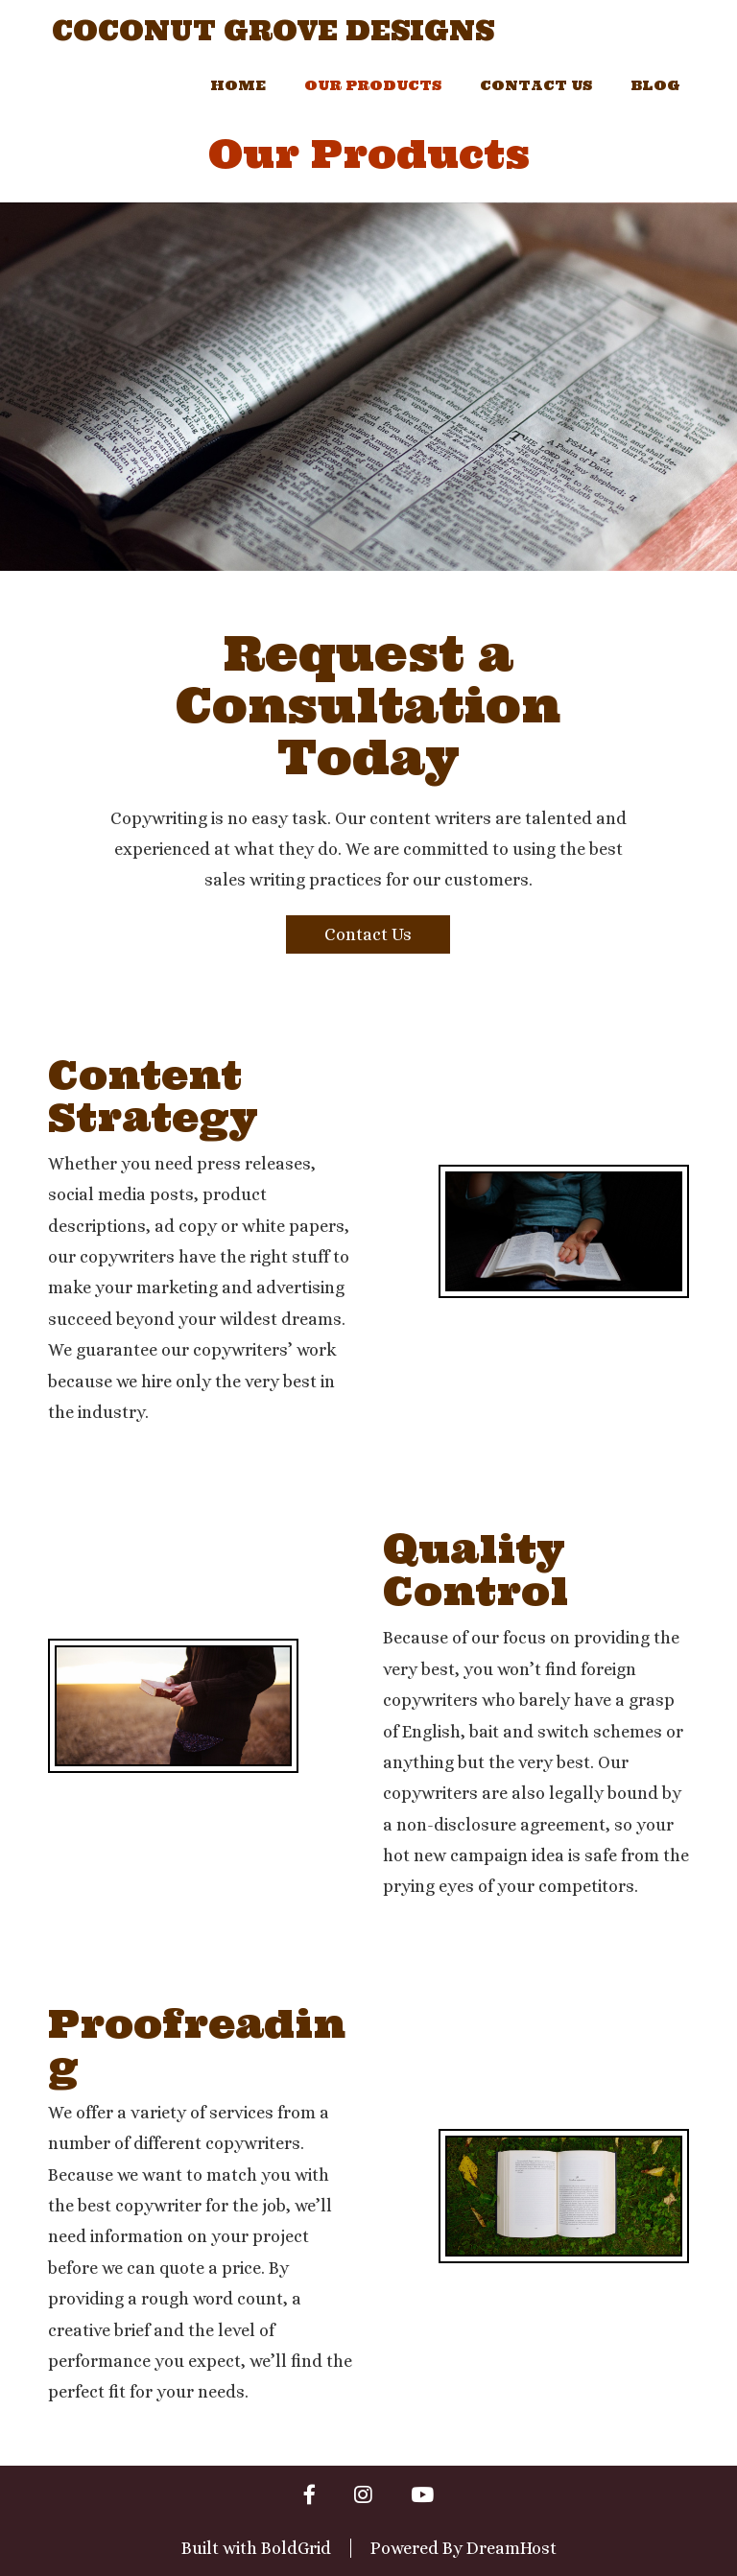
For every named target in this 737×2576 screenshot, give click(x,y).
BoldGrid (296, 2548)
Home (238, 85)
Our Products (372, 85)
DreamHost (511, 2548)
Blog (655, 85)
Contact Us (536, 85)
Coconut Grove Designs (273, 31)
